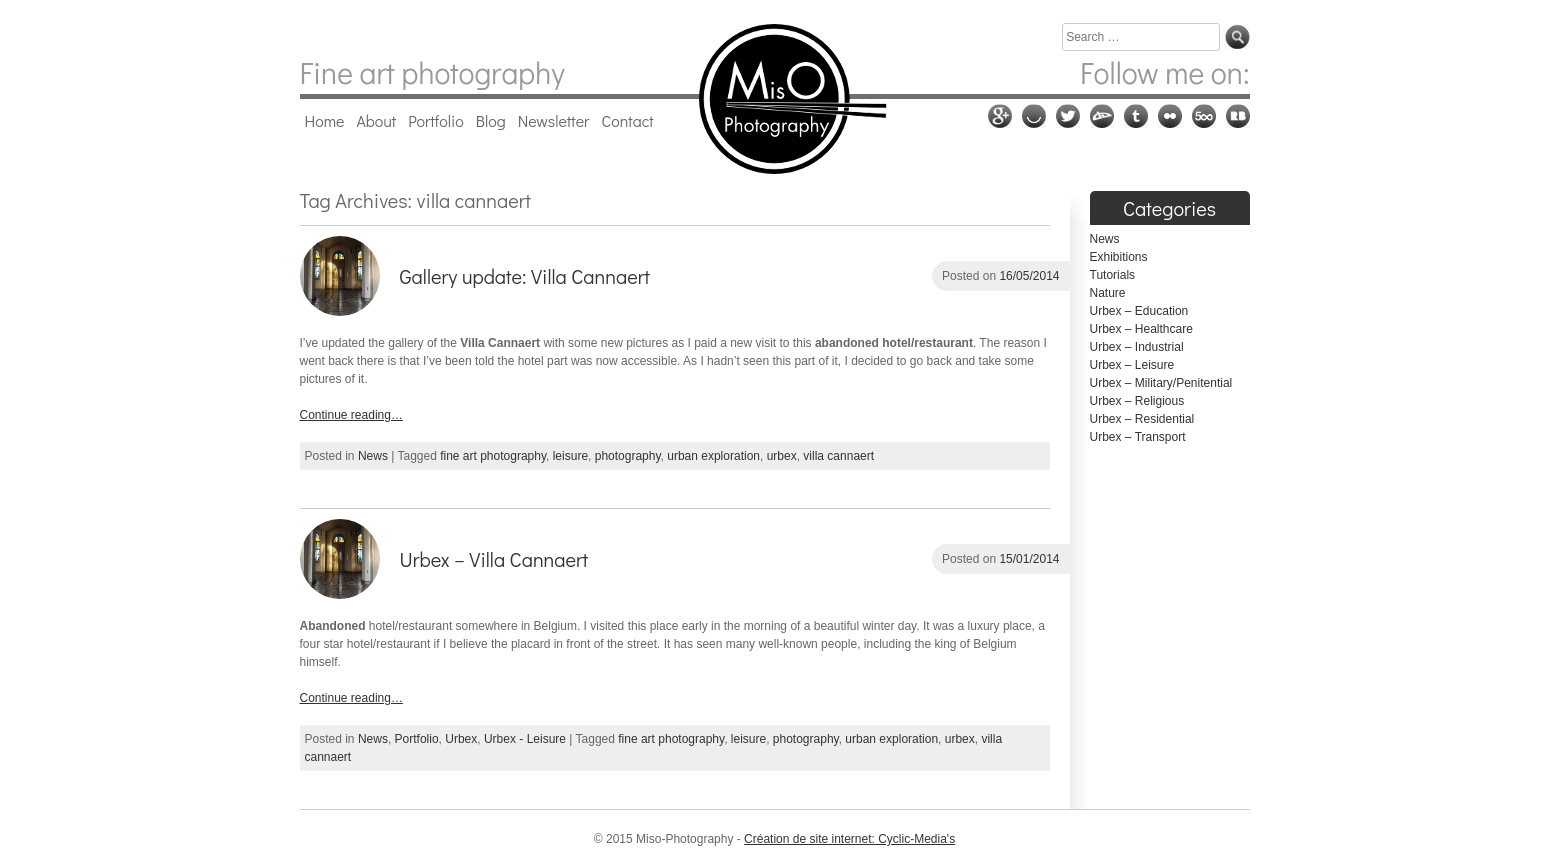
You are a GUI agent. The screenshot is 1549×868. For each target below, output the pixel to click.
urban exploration (713, 456)
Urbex (461, 739)
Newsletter (554, 120)
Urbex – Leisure (1132, 365)
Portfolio (436, 120)
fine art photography (493, 456)
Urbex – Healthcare (1141, 329)
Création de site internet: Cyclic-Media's (849, 839)
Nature (1108, 293)
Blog (491, 120)
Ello (1034, 116)
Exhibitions (1119, 257)
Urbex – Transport (1138, 437)
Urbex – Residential (1142, 419)
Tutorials (1113, 275)
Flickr (1170, 116)
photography (628, 456)
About (376, 120)
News (373, 456)
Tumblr (1136, 116)
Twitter (1068, 116)
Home (325, 120)
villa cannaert (838, 456)
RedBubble (1238, 116)
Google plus (1000, 116)
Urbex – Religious (1137, 401)
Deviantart (1102, 116)
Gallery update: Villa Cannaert (525, 276)
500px (1204, 116)
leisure (570, 456)
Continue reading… (351, 415)
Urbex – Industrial (1137, 347)
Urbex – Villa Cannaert (494, 559)
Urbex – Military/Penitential (1161, 383)
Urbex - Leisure (525, 739)
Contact (628, 120)
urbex (782, 456)
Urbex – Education (1139, 311)
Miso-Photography (774, 99)
